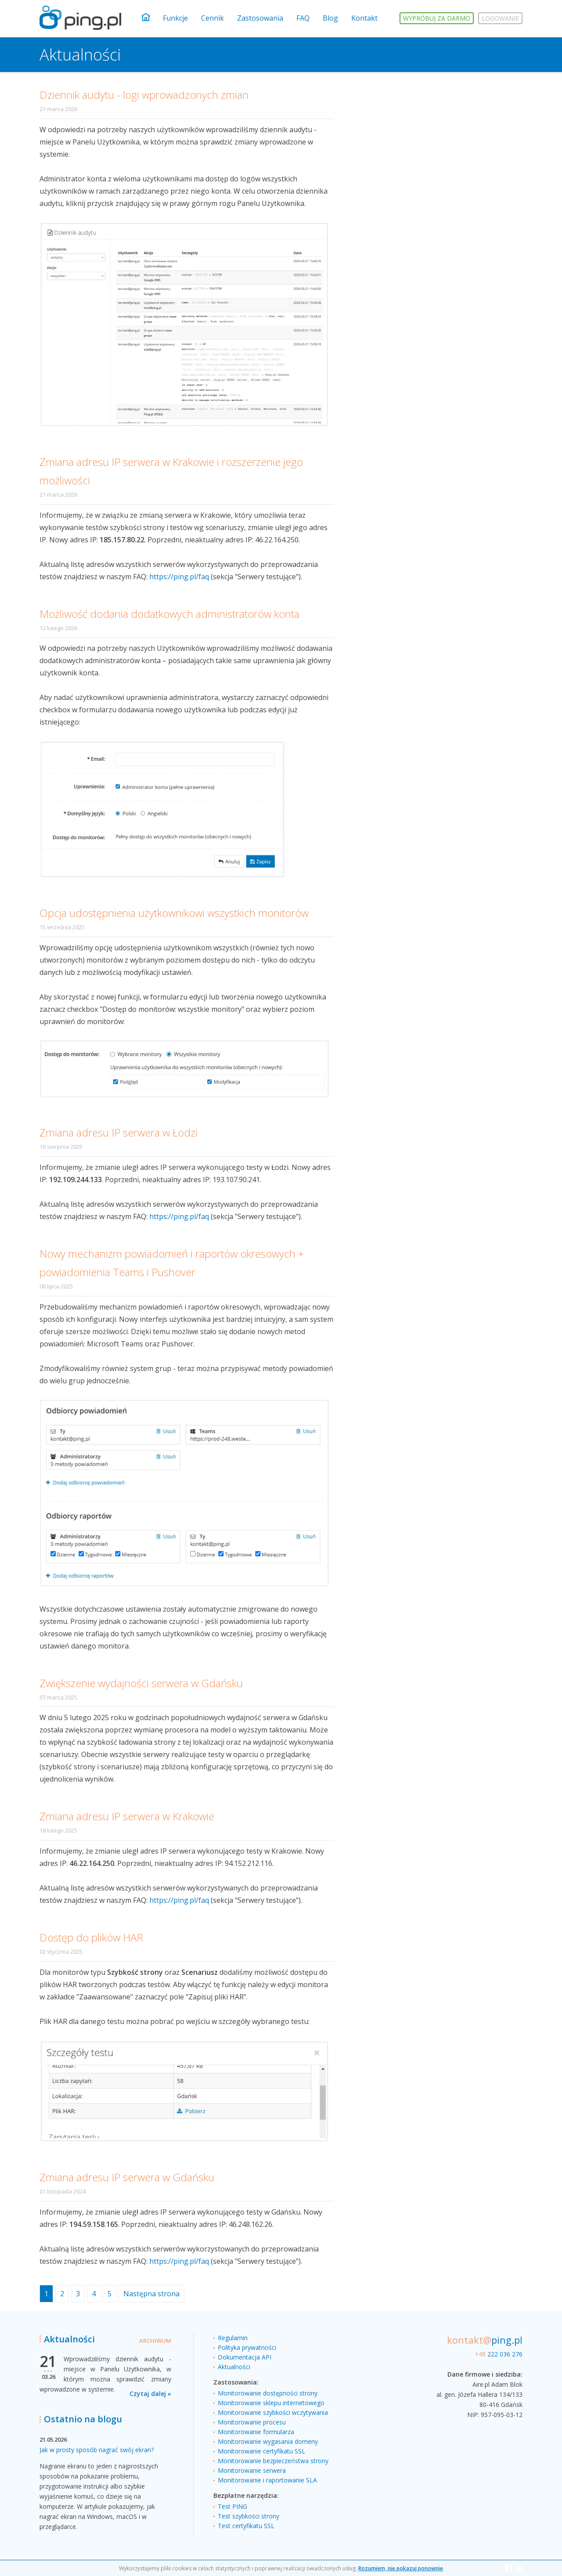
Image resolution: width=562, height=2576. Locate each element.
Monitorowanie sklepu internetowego (271, 2403)
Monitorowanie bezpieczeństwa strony (273, 2461)
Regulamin (233, 2338)
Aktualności (234, 2367)
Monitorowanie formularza (256, 2432)
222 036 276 (498, 2354)
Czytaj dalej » (150, 2393)
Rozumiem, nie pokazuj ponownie (400, 2568)
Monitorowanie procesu (252, 2422)
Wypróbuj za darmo (436, 18)
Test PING (232, 2506)
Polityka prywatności (247, 2347)
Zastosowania (260, 18)
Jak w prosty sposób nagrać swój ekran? (97, 2450)
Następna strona (151, 2293)
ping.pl (484, 2339)
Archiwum (155, 2341)
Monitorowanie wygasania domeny (268, 2441)
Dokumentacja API (244, 2357)
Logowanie (500, 18)
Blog (330, 18)
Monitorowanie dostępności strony (267, 2393)
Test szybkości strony (248, 2516)
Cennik (212, 18)
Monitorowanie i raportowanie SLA (267, 2480)
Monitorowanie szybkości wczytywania (273, 2412)
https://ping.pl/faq (179, 576)
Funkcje (175, 18)
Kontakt (364, 18)
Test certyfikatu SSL (246, 2526)
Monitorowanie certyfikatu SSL (261, 2451)
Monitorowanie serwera (252, 2470)
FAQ (303, 18)
